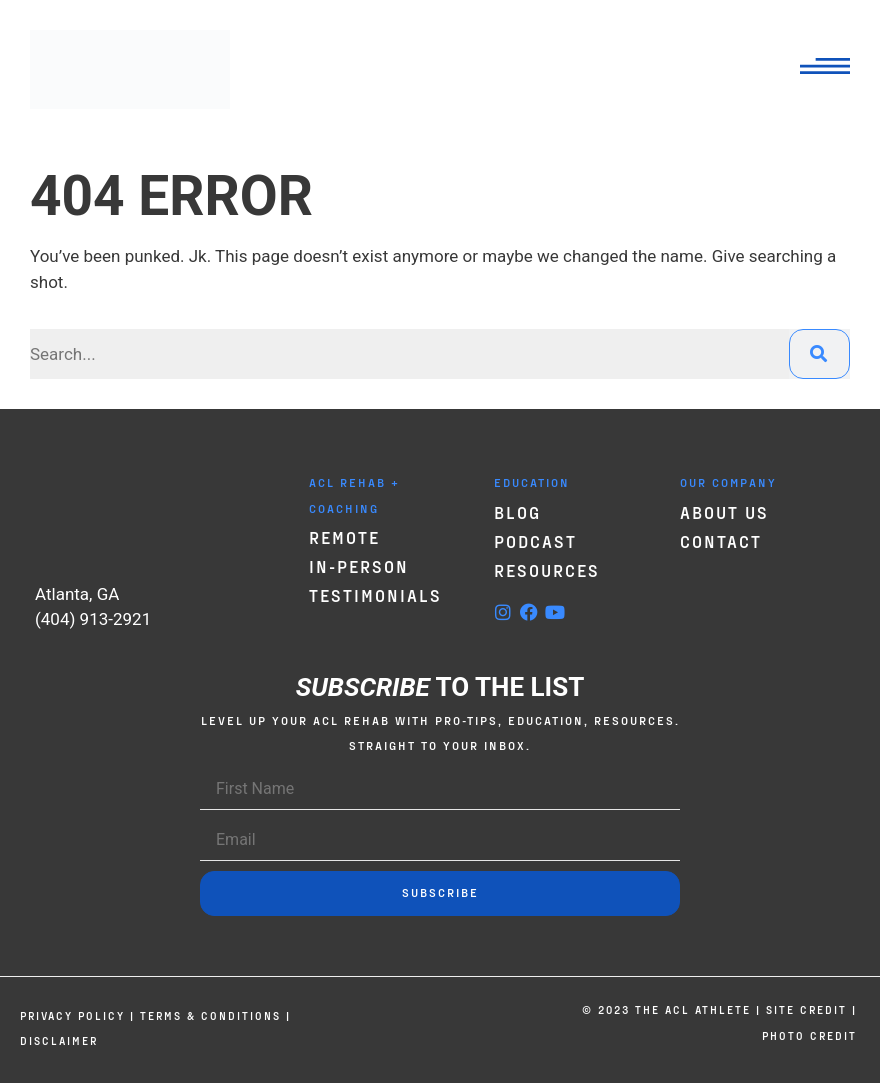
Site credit (806, 1009)
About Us (724, 512)
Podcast (535, 541)
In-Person (359, 566)
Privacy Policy (72, 1015)
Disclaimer (59, 1040)
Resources (547, 570)
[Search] (819, 354)
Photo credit (809, 1035)
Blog (517, 512)
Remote (344, 537)
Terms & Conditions (210, 1015)
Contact (721, 541)
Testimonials (375, 595)
